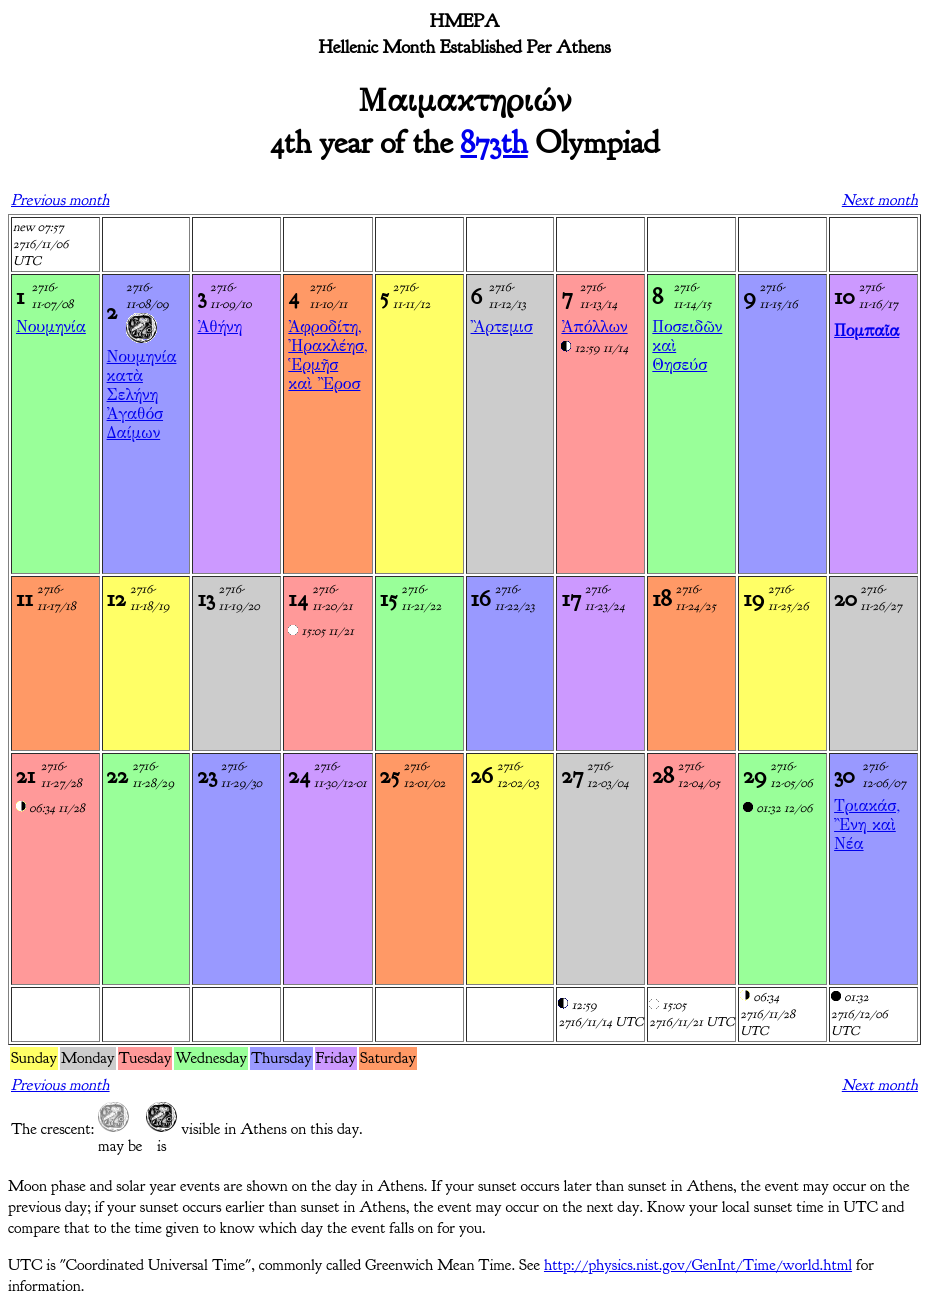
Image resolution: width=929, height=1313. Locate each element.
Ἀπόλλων (594, 326)
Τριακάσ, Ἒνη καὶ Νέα (867, 824)
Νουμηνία (51, 326)
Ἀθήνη (219, 326)
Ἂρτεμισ (502, 326)
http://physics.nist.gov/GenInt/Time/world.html (698, 1265)
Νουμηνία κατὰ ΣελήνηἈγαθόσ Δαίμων (142, 394)
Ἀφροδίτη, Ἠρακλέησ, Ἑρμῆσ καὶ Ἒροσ (327, 355)
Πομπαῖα (866, 330)
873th (494, 142)
